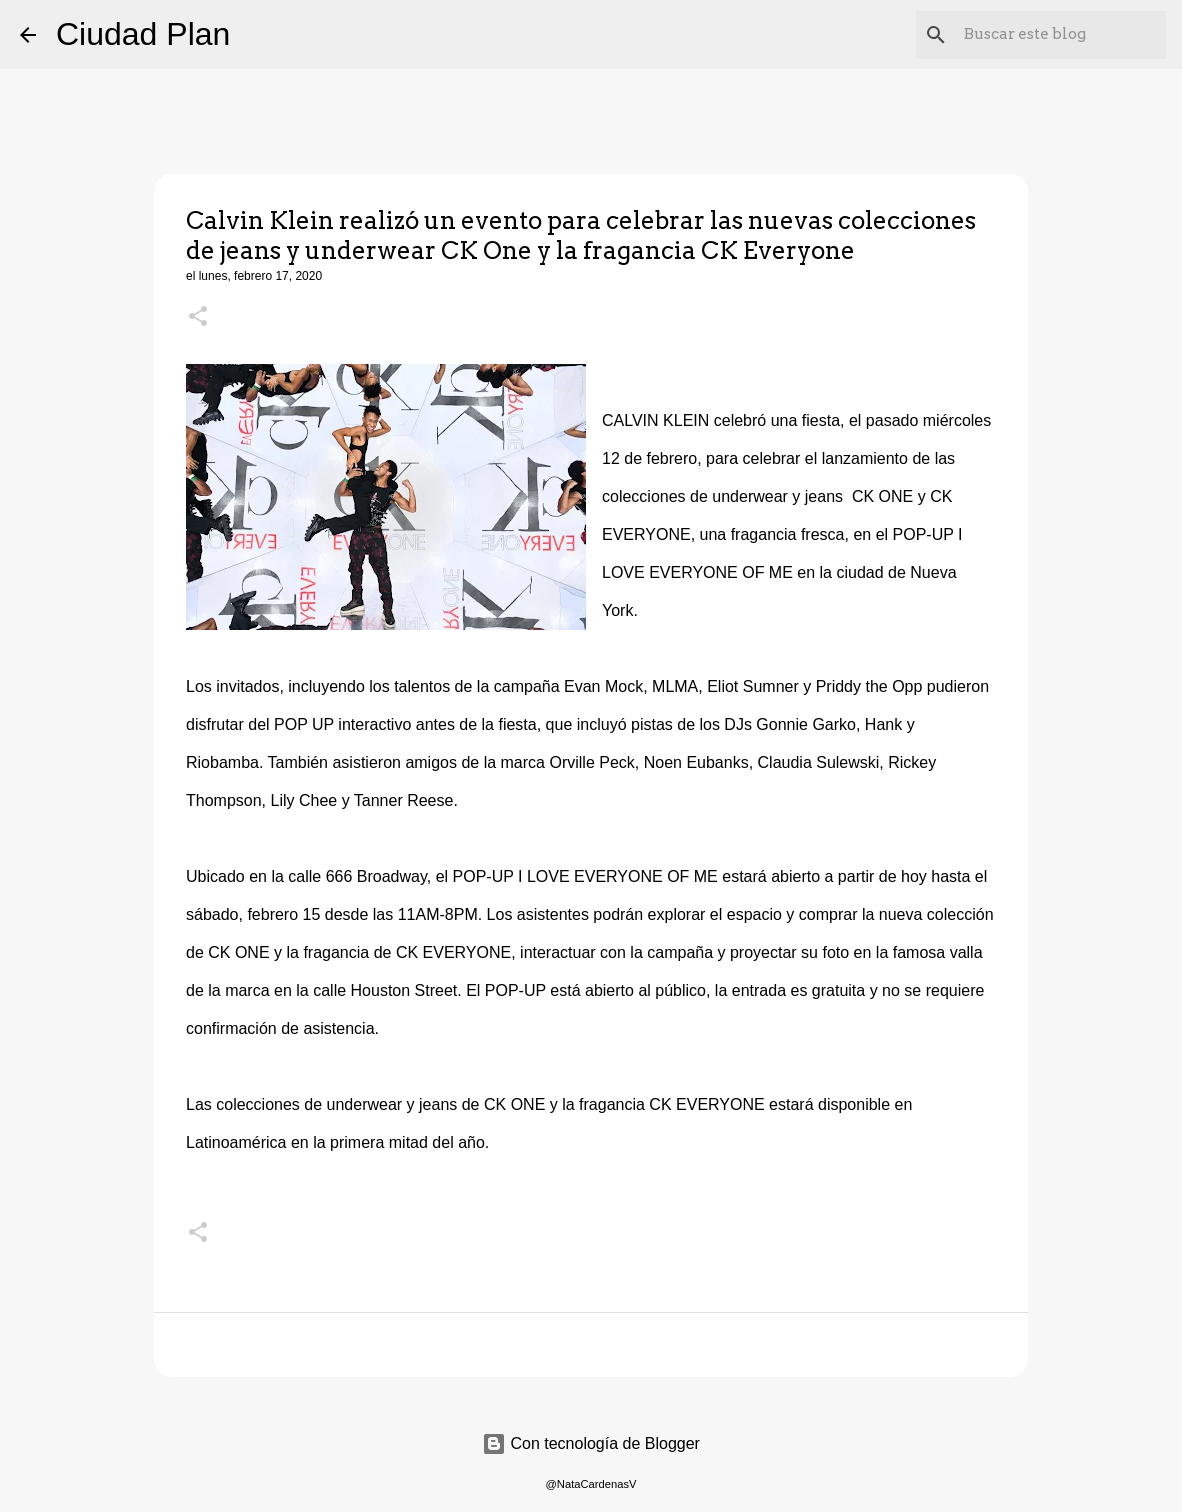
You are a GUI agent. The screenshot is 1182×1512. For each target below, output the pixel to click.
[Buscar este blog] (1061, 35)
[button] (198, 318)
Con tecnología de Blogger (591, 1443)
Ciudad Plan (143, 34)
